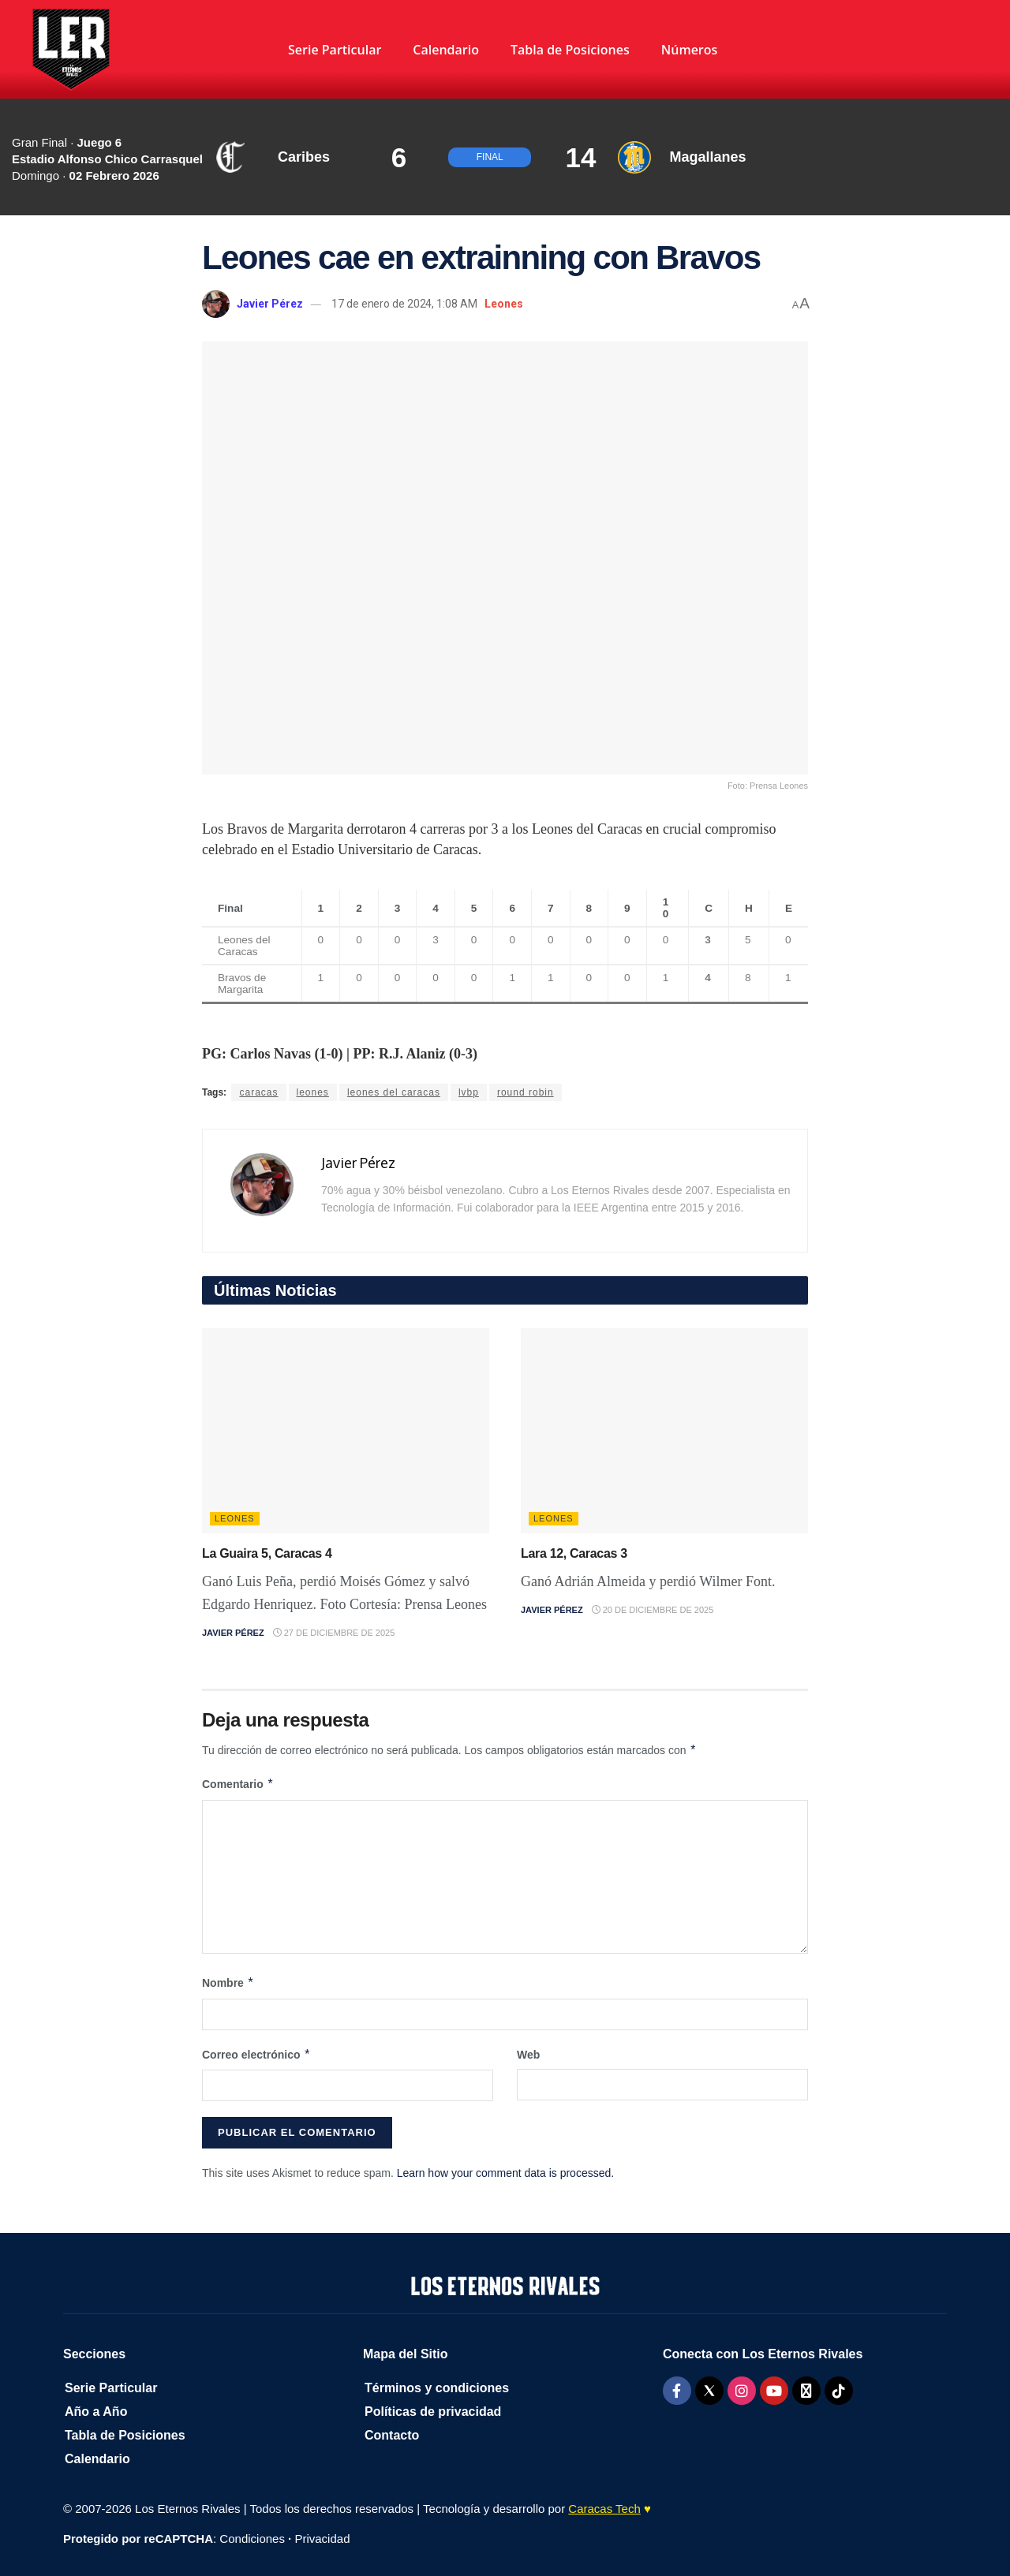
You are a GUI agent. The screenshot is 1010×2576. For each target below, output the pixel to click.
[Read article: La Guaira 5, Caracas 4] (345, 1430)
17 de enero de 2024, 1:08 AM (404, 303)
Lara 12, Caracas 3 (574, 1553)
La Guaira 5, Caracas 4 (267, 1553)
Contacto (392, 2435)
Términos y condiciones (437, 2388)
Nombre (228, 1983)
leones (313, 1092)
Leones (503, 303)
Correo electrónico (256, 2054)
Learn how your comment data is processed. (505, 2173)
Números (689, 49)
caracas (258, 1092)
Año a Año (96, 2411)
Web (528, 2054)
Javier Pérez (270, 303)
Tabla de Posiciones (570, 49)
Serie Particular (334, 49)
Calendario (446, 49)
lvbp (468, 1092)
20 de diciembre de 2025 (653, 1610)
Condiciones (252, 2538)
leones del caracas (393, 1092)
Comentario (238, 1784)
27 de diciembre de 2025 (334, 1632)
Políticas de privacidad (433, 2411)
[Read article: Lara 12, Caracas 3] (664, 1430)
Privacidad (322, 2538)
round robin (525, 1092)
